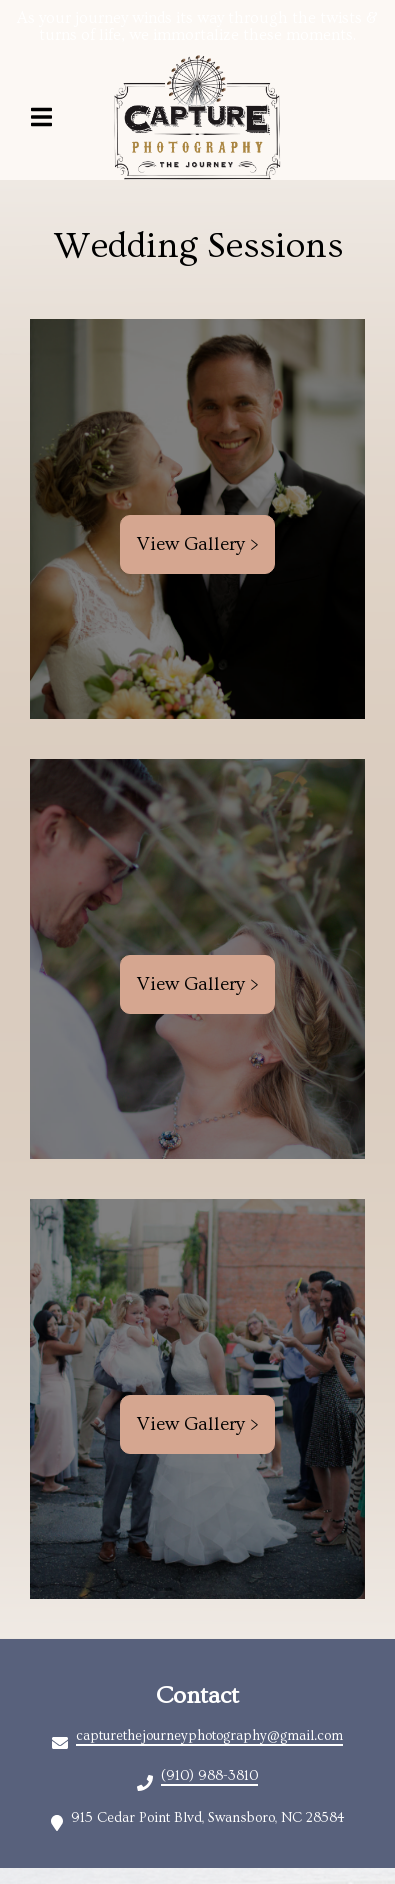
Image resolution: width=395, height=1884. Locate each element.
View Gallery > (197, 544)
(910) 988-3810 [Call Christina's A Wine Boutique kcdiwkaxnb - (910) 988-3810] (209, 1776)
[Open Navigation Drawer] (41, 117)
